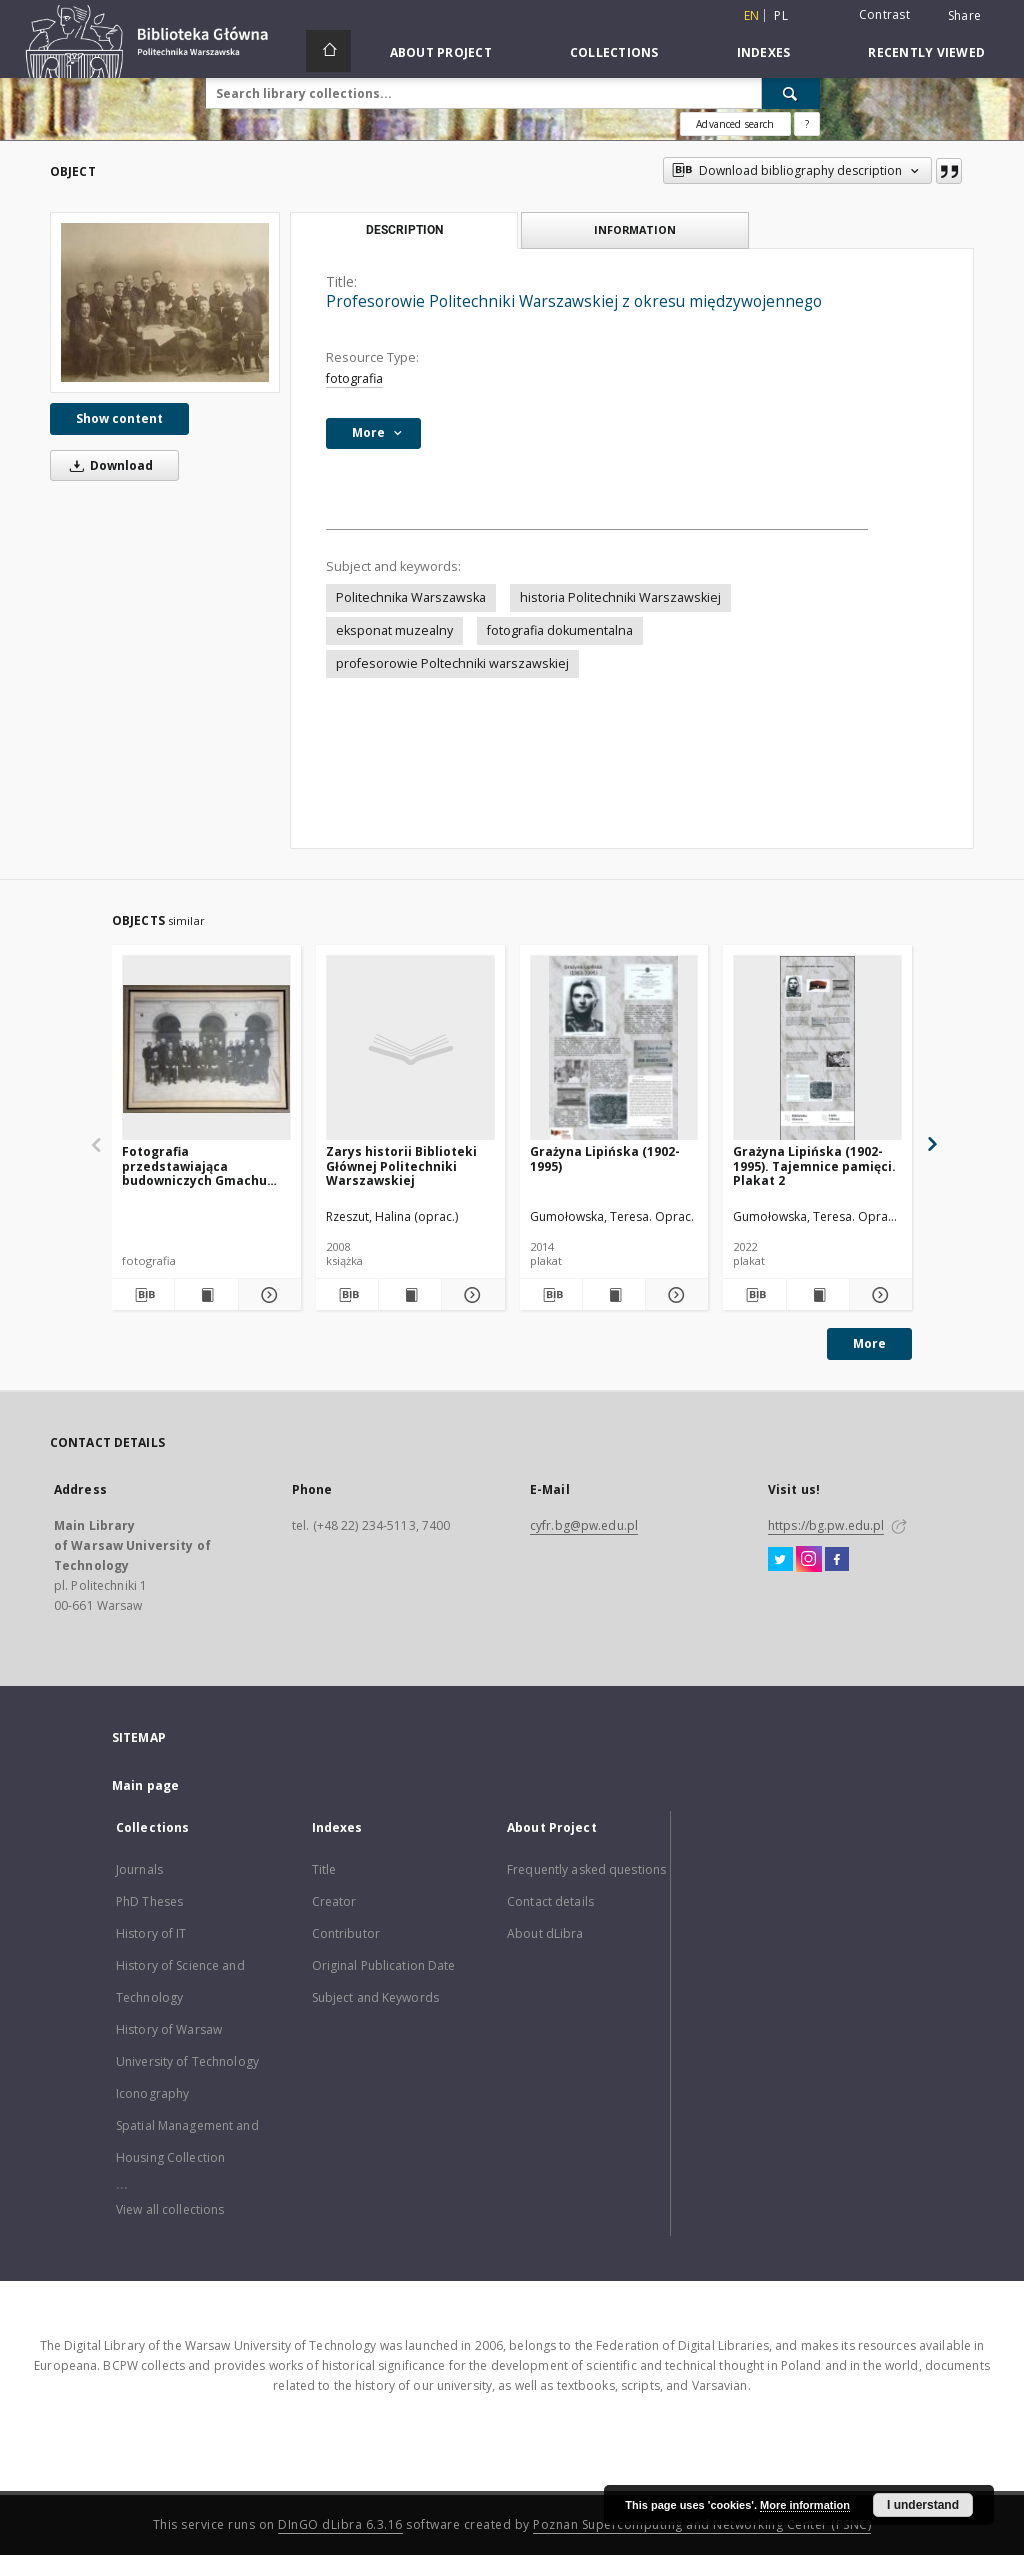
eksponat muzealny (394, 630)
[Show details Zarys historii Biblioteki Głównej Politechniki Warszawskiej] (470, 1295)
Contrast (884, 14)
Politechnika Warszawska (411, 597)
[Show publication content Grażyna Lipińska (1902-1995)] (614, 1295)
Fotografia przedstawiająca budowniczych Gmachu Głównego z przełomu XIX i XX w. (205, 1165)
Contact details (550, 1901)
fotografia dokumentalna (560, 630)
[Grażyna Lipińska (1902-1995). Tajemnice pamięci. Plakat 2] (817, 1048)
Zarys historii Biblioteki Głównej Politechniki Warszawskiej (401, 1165)
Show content (119, 418)
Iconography (152, 2093)
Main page (145, 1785)
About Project (441, 52)
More (869, 1343)
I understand (923, 2505)
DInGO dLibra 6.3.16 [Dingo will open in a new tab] (340, 2524)
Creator (334, 1901)
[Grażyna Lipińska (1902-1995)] (614, 1048)
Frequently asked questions (586, 1869)
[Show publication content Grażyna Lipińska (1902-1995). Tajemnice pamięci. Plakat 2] (818, 1295)
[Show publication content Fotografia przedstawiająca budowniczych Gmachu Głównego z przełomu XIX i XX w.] (206, 1295)
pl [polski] (781, 15)
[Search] (791, 93)
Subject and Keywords (375, 1997)
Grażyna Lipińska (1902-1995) (605, 1158)
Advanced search (735, 124)
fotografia (354, 378)
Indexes (764, 52)
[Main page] (328, 51)
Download (108, 465)
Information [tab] (635, 229)
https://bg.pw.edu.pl (826, 1525)
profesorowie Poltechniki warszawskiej (452, 663)
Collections (614, 52)
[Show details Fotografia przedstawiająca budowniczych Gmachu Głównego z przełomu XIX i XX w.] (267, 1295)
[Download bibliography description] (143, 1295)
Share (964, 16)
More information (805, 2505)
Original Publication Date (384, 1965)
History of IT (151, 1933)
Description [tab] (404, 230)
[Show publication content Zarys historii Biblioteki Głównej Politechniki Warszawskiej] (410, 1295)
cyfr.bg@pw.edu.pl (584, 1525)
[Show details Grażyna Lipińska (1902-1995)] (674, 1295)
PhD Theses (149, 1901)
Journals (139, 1869)
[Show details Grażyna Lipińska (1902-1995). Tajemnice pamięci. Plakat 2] (878, 1295)
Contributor (346, 1933)
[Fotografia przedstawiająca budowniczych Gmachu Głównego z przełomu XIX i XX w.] (206, 1048)
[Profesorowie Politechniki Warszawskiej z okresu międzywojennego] (165, 302)
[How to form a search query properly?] (807, 124)
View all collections (170, 2209)
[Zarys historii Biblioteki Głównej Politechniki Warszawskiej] (410, 1048)
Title (324, 1869)
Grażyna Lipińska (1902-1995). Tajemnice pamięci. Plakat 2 (814, 1165)
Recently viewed (926, 52)
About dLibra (545, 1933)
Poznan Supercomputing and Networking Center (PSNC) (702, 2524)
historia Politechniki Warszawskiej (620, 597)
